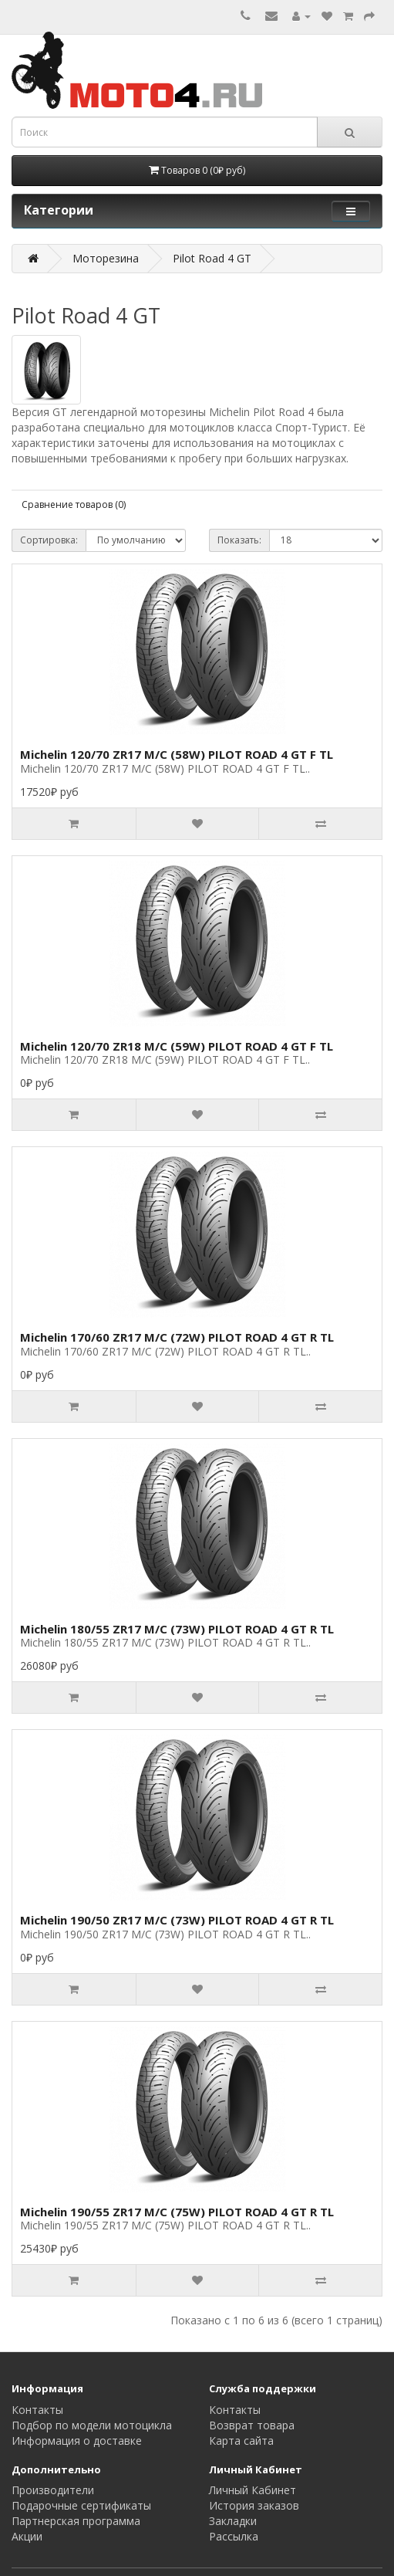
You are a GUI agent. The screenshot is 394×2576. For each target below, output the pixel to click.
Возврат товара (252, 2425)
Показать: (239, 540)
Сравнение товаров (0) (74, 504)
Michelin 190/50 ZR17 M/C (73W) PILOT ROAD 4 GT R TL (177, 1920)
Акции (27, 2536)
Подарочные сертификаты (81, 2505)
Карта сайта (241, 2440)
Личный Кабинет (252, 2490)
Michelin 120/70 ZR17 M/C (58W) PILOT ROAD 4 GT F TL (176, 754)
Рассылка (233, 2536)
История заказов (254, 2505)
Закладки (233, 2520)
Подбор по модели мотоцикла (92, 2425)
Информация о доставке (77, 2440)
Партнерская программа (76, 2520)
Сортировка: (49, 540)
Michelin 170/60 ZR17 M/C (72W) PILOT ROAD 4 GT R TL (177, 1337)
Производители (53, 2490)
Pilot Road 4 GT (212, 258)
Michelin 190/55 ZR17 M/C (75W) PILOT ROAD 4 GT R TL (177, 2211)
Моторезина (105, 258)
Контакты (37, 2409)
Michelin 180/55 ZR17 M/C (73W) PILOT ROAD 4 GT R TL (177, 1629)
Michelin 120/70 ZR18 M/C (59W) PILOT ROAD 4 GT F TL (176, 1046)
